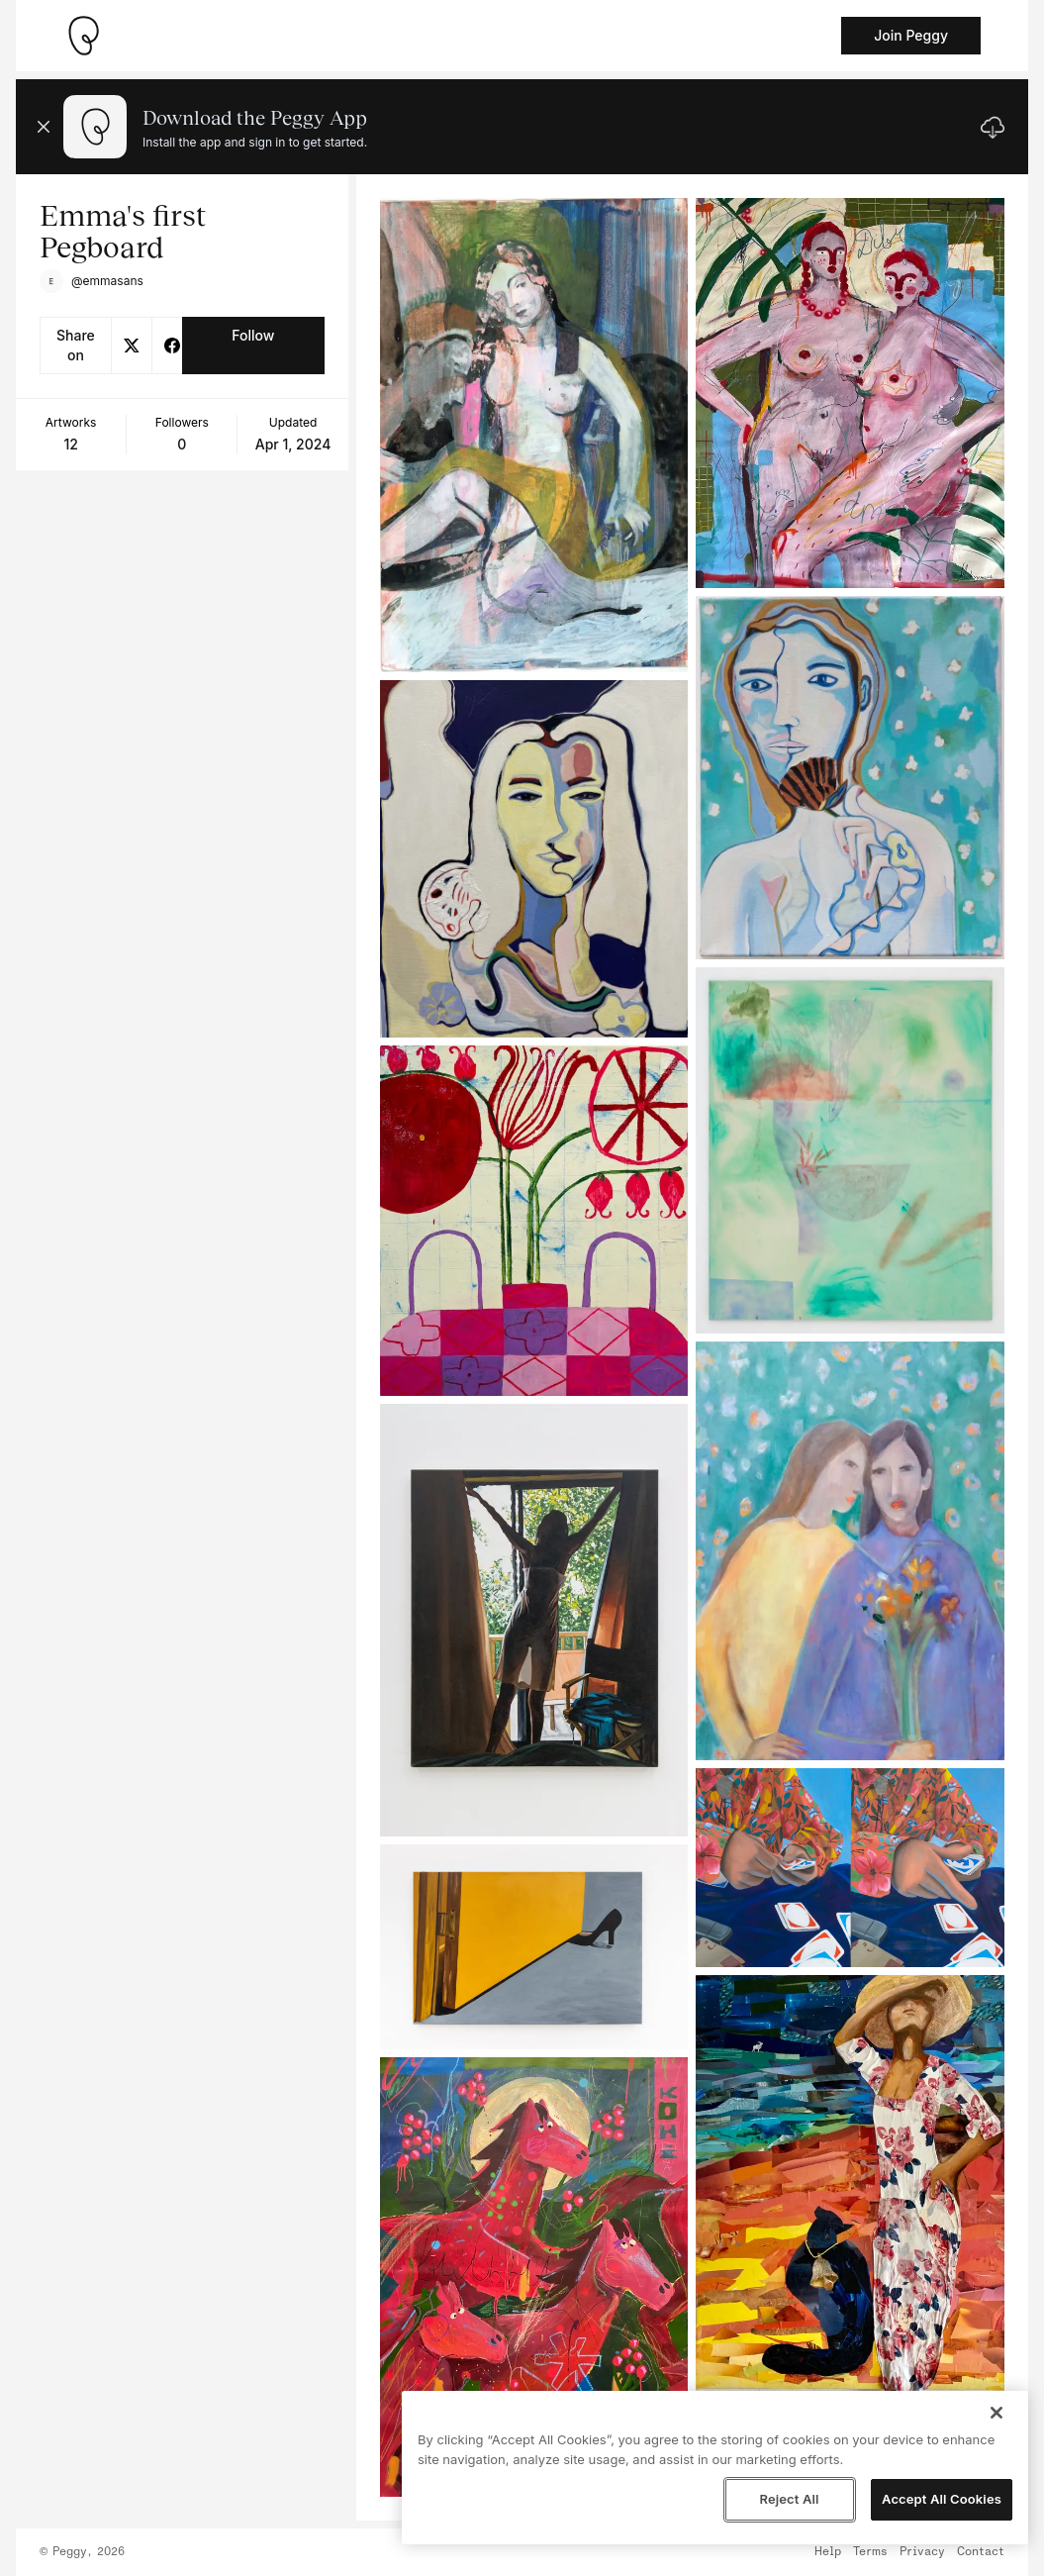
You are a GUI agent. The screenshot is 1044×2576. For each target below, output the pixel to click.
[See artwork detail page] (534, 435)
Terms (870, 2552)
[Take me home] (83, 35)
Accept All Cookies (941, 2499)
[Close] (996, 2412)
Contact (980, 2552)
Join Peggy (911, 35)
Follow (253, 335)
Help (827, 2552)
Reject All (788, 2499)
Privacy (922, 2552)
